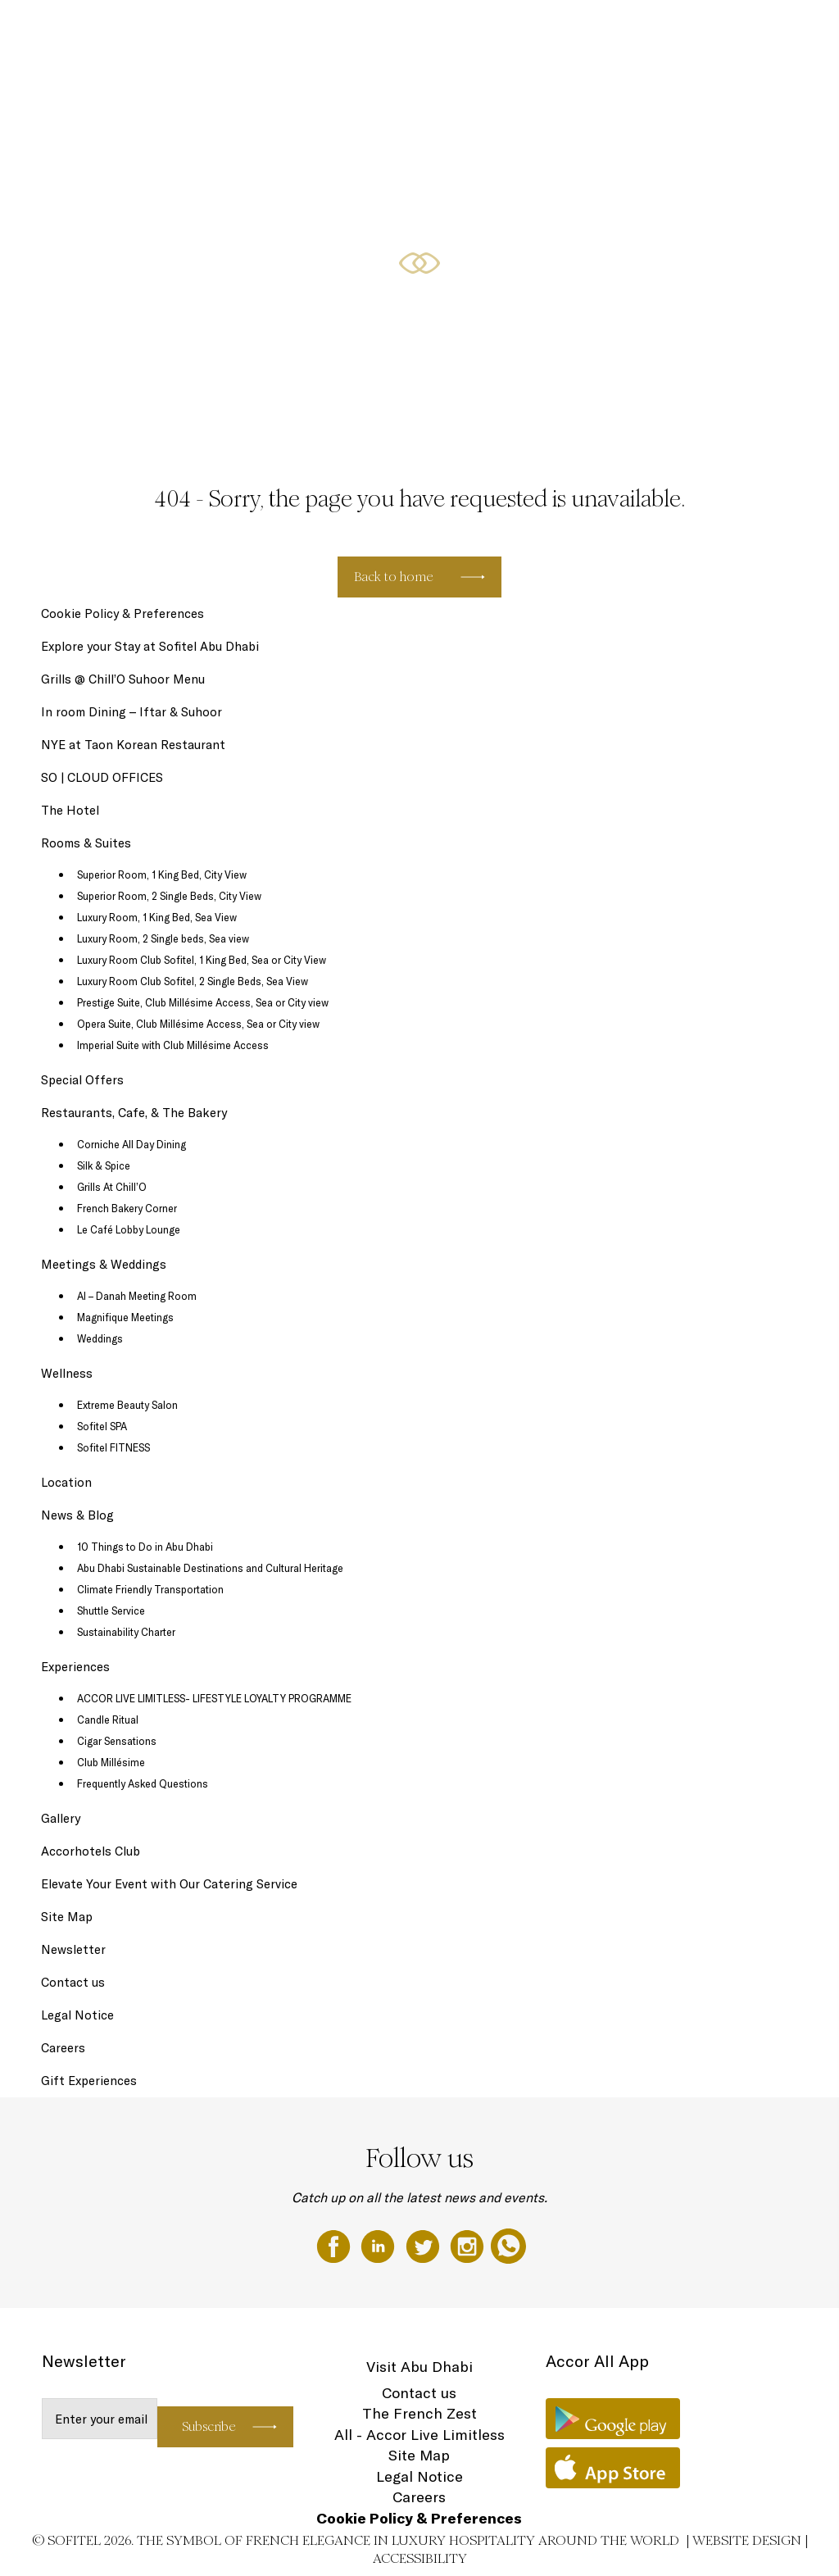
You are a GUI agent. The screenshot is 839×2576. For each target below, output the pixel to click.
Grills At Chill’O (112, 1186)
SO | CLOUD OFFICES (102, 777)
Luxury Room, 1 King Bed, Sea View (157, 917)
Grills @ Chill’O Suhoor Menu (123, 679)
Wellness (67, 1373)
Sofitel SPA (102, 1426)
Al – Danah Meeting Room (137, 1295)
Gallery (60, 1818)
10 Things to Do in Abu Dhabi (145, 1546)
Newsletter (73, 1949)
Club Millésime (111, 1762)
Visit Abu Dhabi (419, 2366)
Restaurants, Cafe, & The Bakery (581, 30)
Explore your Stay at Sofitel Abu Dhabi (150, 646)
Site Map (67, 1916)
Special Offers (467, 30)
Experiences (75, 1666)
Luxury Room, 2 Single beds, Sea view (163, 938)
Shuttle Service (111, 1610)
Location (66, 1482)
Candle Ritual (107, 1719)
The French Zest (419, 2413)
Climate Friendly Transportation (150, 1589)
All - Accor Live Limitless (419, 2434)
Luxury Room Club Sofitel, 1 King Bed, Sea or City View (201, 959)
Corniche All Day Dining (131, 1144)
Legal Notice (77, 2015)
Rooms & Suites (390, 30)
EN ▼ (784, 30)
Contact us (73, 1982)
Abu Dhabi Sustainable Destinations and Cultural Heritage (210, 1567)
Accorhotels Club (90, 1851)
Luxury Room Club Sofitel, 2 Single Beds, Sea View (192, 981)
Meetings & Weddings (710, 30)
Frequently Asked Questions (142, 1783)
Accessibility (420, 2558)
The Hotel (237, 30)
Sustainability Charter (126, 1631)
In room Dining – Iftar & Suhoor (131, 712)
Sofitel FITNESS (113, 1447)
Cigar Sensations (116, 1740)
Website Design (746, 2540)
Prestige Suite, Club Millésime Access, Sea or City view (203, 1002)
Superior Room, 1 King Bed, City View (162, 874)
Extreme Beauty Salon (127, 1404)
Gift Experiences (307, 30)
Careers (63, 2048)
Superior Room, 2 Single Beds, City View (169, 895)
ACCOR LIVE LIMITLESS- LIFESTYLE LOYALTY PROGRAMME (214, 1698)
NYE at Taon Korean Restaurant (133, 744)
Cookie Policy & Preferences (122, 613)
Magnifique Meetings (125, 1317)
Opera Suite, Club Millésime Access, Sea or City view (198, 1023)
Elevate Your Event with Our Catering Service (169, 1884)
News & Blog (77, 1515)
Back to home (393, 576)
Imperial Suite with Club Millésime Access (173, 1045)
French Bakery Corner (127, 1208)
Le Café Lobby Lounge (128, 1229)
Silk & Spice (103, 1165)
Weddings (100, 1338)
